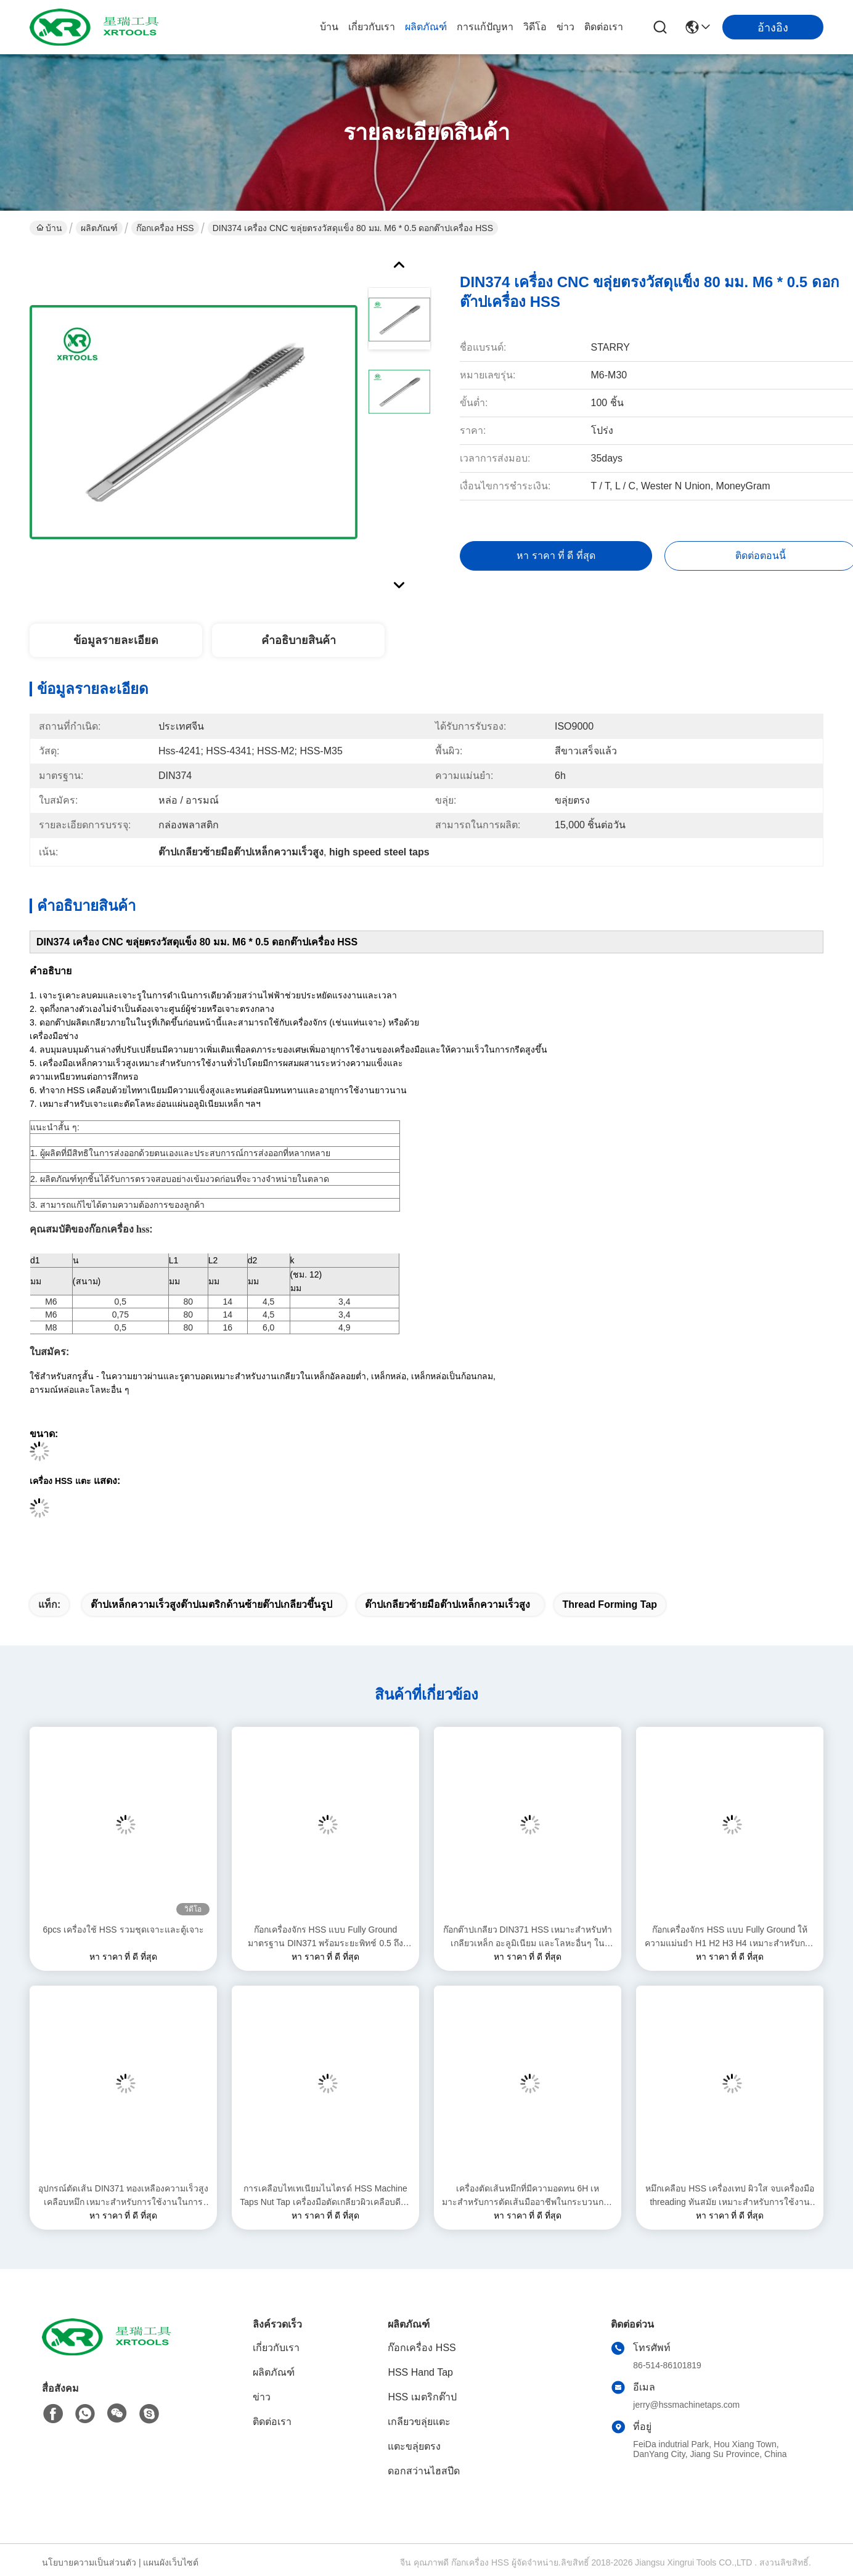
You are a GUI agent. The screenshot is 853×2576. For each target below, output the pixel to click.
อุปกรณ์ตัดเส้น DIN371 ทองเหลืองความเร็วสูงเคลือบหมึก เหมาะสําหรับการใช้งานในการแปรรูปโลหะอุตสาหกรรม (123, 2196)
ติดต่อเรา (603, 27)
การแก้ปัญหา (485, 27)
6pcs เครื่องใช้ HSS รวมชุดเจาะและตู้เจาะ (123, 1929)
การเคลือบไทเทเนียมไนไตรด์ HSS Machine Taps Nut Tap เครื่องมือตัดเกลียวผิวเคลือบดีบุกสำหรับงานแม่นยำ (325, 2196)
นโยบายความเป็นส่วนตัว (89, 2562)
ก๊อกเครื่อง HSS (165, 228)
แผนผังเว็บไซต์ (170, 2562)
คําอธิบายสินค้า (298, 640)
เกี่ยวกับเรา (371, 27)
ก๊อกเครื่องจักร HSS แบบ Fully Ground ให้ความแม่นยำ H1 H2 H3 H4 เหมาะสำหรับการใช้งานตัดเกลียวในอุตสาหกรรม (729, 1937)
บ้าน (329, 27)
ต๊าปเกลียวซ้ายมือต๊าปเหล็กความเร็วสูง (447, 1604)
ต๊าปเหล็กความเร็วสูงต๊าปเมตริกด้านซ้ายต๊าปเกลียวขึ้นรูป (211, 1604)
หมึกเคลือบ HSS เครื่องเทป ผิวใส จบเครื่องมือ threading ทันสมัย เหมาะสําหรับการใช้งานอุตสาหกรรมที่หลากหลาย (729, 2196)
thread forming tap (610, 1604)
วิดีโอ (535, 27)
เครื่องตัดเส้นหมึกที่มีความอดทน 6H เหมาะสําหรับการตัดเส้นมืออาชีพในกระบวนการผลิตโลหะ (527, 2196)
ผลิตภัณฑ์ (426, 27)
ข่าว (565, 27)
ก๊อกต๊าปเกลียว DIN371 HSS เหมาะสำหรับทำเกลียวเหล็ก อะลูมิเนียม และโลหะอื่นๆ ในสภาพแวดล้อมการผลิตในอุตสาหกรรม (528, 1937)
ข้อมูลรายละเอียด (115, 640)
